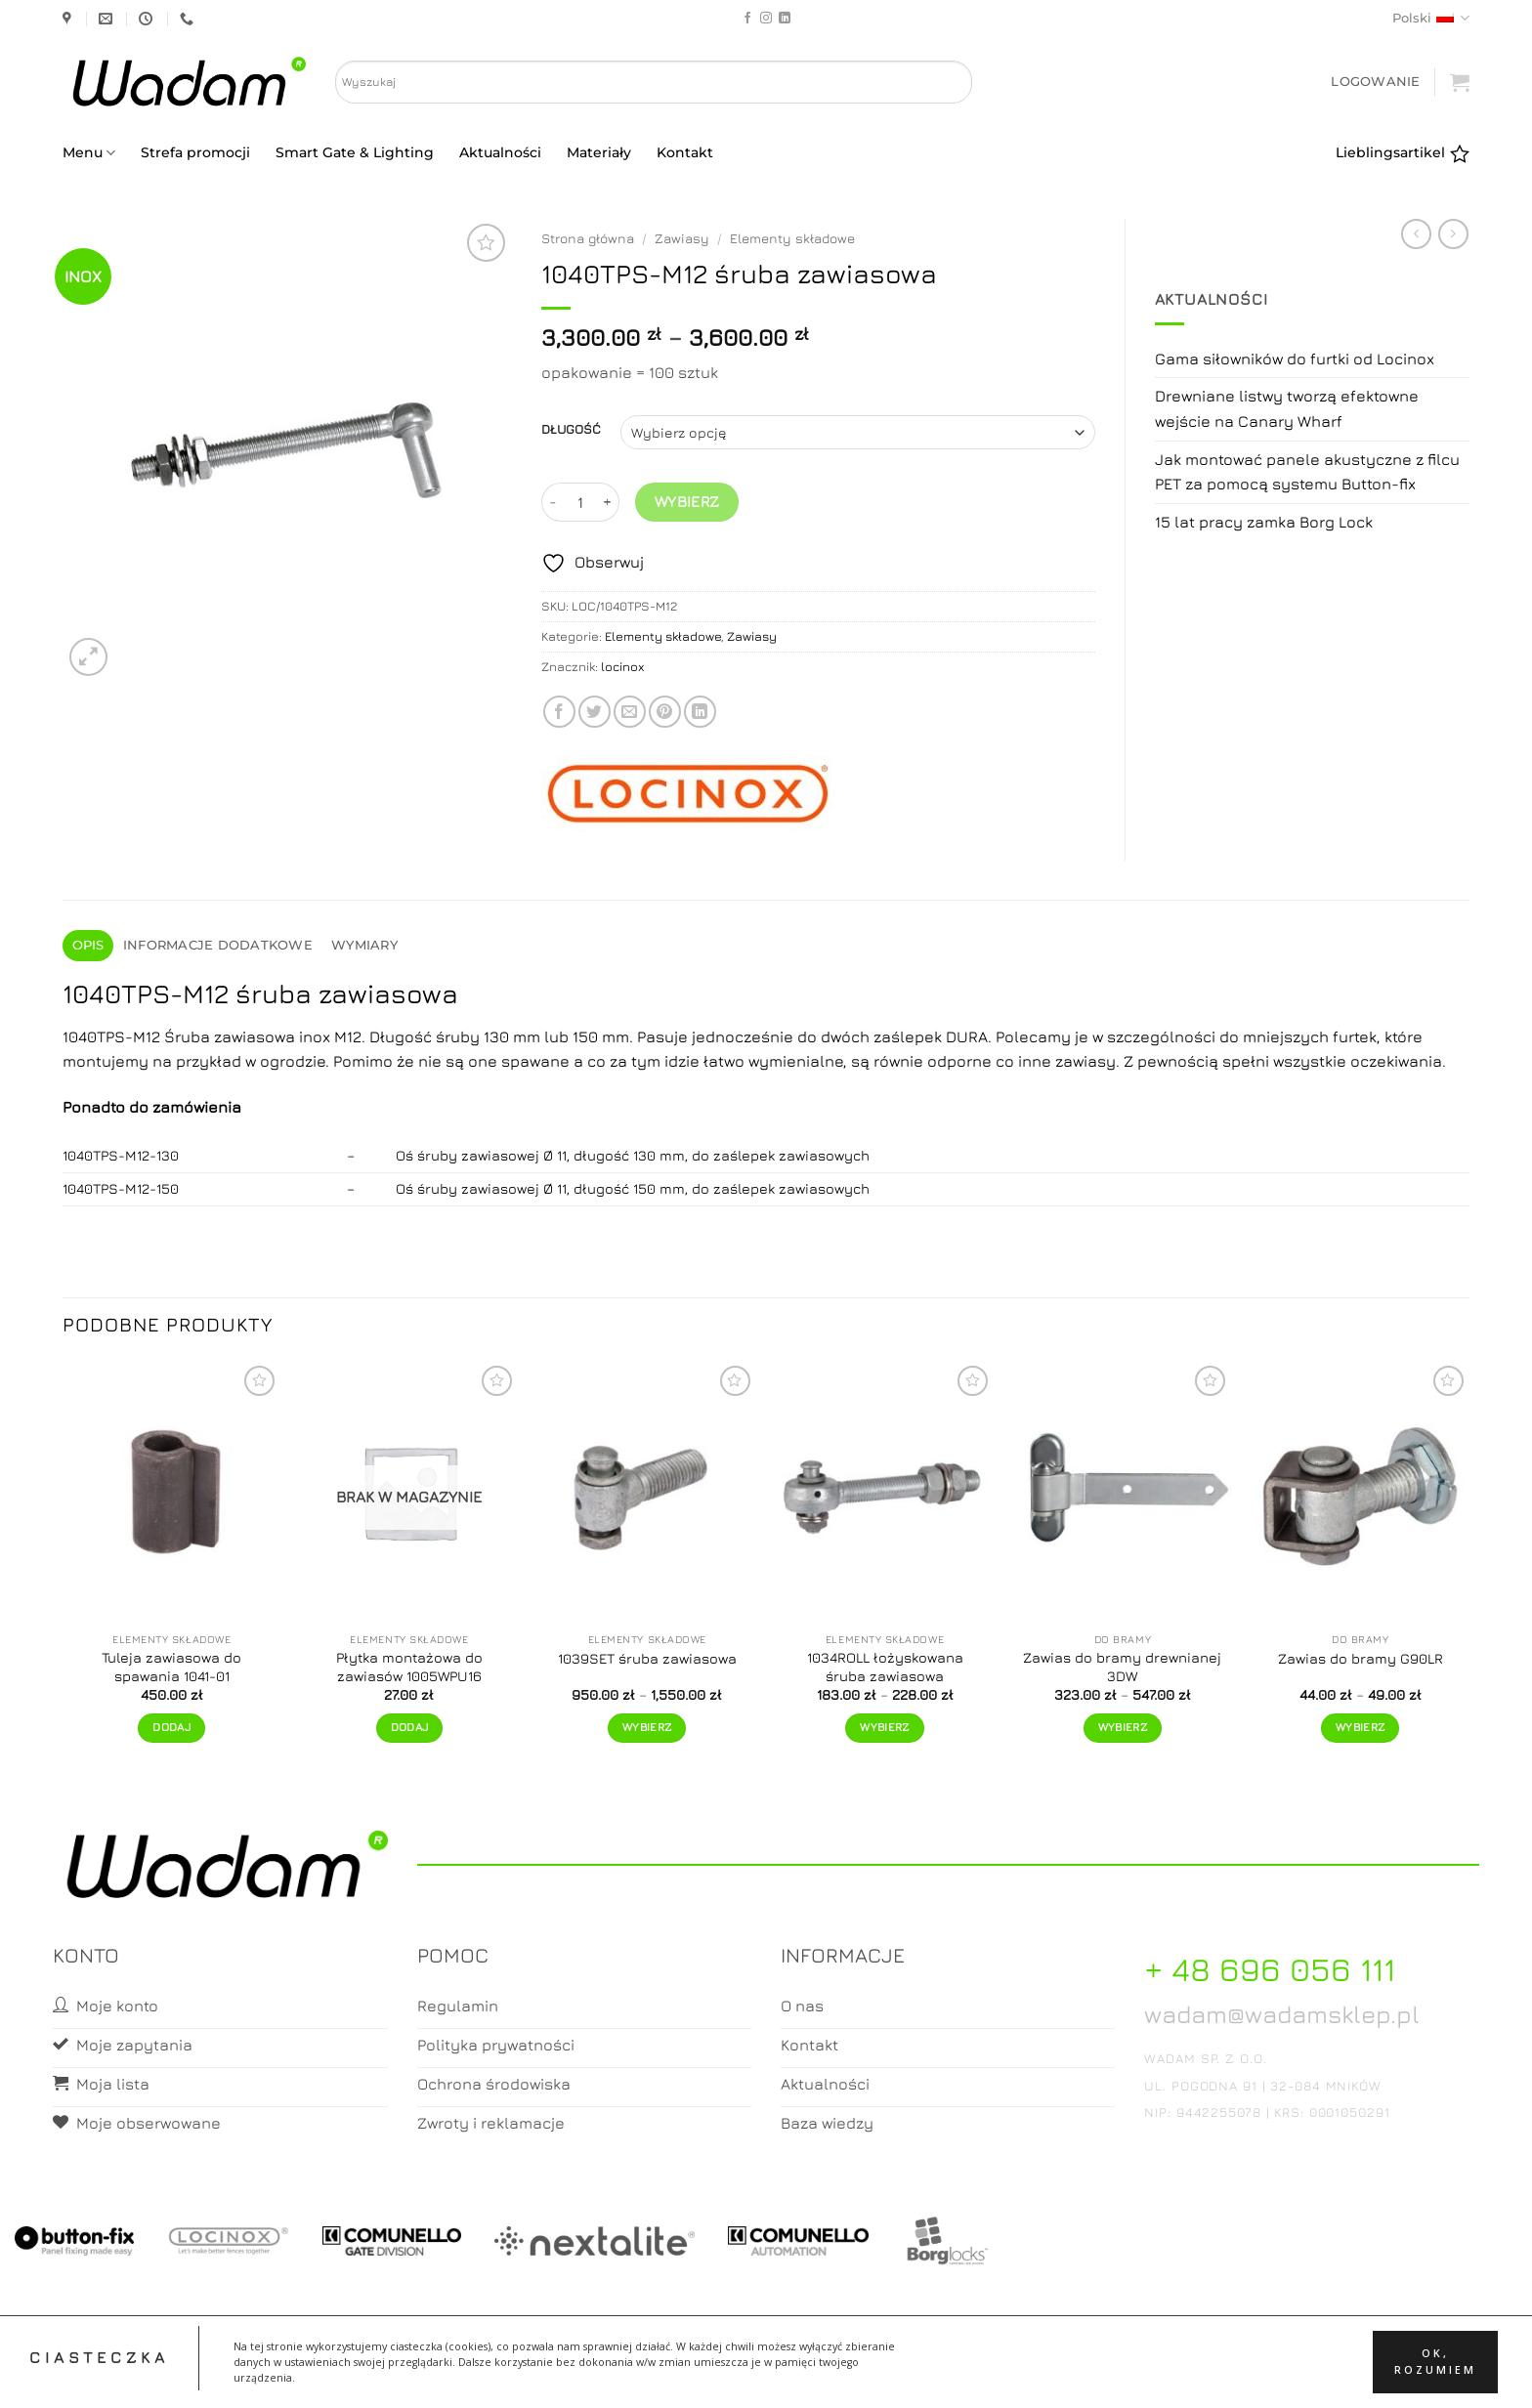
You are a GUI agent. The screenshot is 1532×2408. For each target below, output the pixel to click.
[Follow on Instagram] (766, 18)
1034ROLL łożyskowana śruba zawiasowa (885, 1666)
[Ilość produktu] (580, 502)
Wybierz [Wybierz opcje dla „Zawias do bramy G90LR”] (1360, 1727)
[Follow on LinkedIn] (784, 18)
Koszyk (767, 2375)
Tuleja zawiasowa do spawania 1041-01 (171, 1666)
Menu (89, 153)
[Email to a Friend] (630, 712)
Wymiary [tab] (364, 945)
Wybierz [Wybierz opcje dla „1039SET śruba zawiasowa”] (646, 1727)
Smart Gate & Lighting (355, 152)
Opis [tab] (88, 945)
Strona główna (587, 238)
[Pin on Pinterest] (665, 712)
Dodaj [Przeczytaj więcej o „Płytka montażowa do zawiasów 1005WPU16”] (410, 1727)
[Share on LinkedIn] (700, 712)
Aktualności (500, 152)
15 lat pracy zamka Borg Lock (1264, 521)
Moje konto (688, 2375)
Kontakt (685, 152)
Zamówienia (844, 2375)
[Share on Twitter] (594, 712)
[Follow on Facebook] (747, 18)
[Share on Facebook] (559, 712)
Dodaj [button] (171, 1727)
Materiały (599, 152)
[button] (1375, 82)
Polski (1430, 18)
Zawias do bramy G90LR (1360, 1658)
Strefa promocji (195, 152)
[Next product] (1416, 234)
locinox (623, 666)
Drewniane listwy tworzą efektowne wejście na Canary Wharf (1287, 408)
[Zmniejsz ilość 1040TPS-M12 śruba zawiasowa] (553, 502)
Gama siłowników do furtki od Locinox (1294, 358)
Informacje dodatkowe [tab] (218, 945)
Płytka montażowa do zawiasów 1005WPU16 (409, 1666)
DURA (967, 1036)
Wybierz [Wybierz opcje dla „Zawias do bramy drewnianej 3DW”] (1122, 1727)
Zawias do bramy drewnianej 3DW (1122, 1666)
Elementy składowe (792, 238)
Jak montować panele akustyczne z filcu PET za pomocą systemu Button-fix (1307, 471)
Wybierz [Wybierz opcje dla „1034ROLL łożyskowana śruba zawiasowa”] (884, 1727)
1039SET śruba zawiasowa (647, 1658)
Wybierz (687, 501)
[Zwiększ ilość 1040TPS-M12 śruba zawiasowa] (607, 502)
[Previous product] (1453, 234)
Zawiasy (682, 238)
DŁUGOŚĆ (571, 430)
